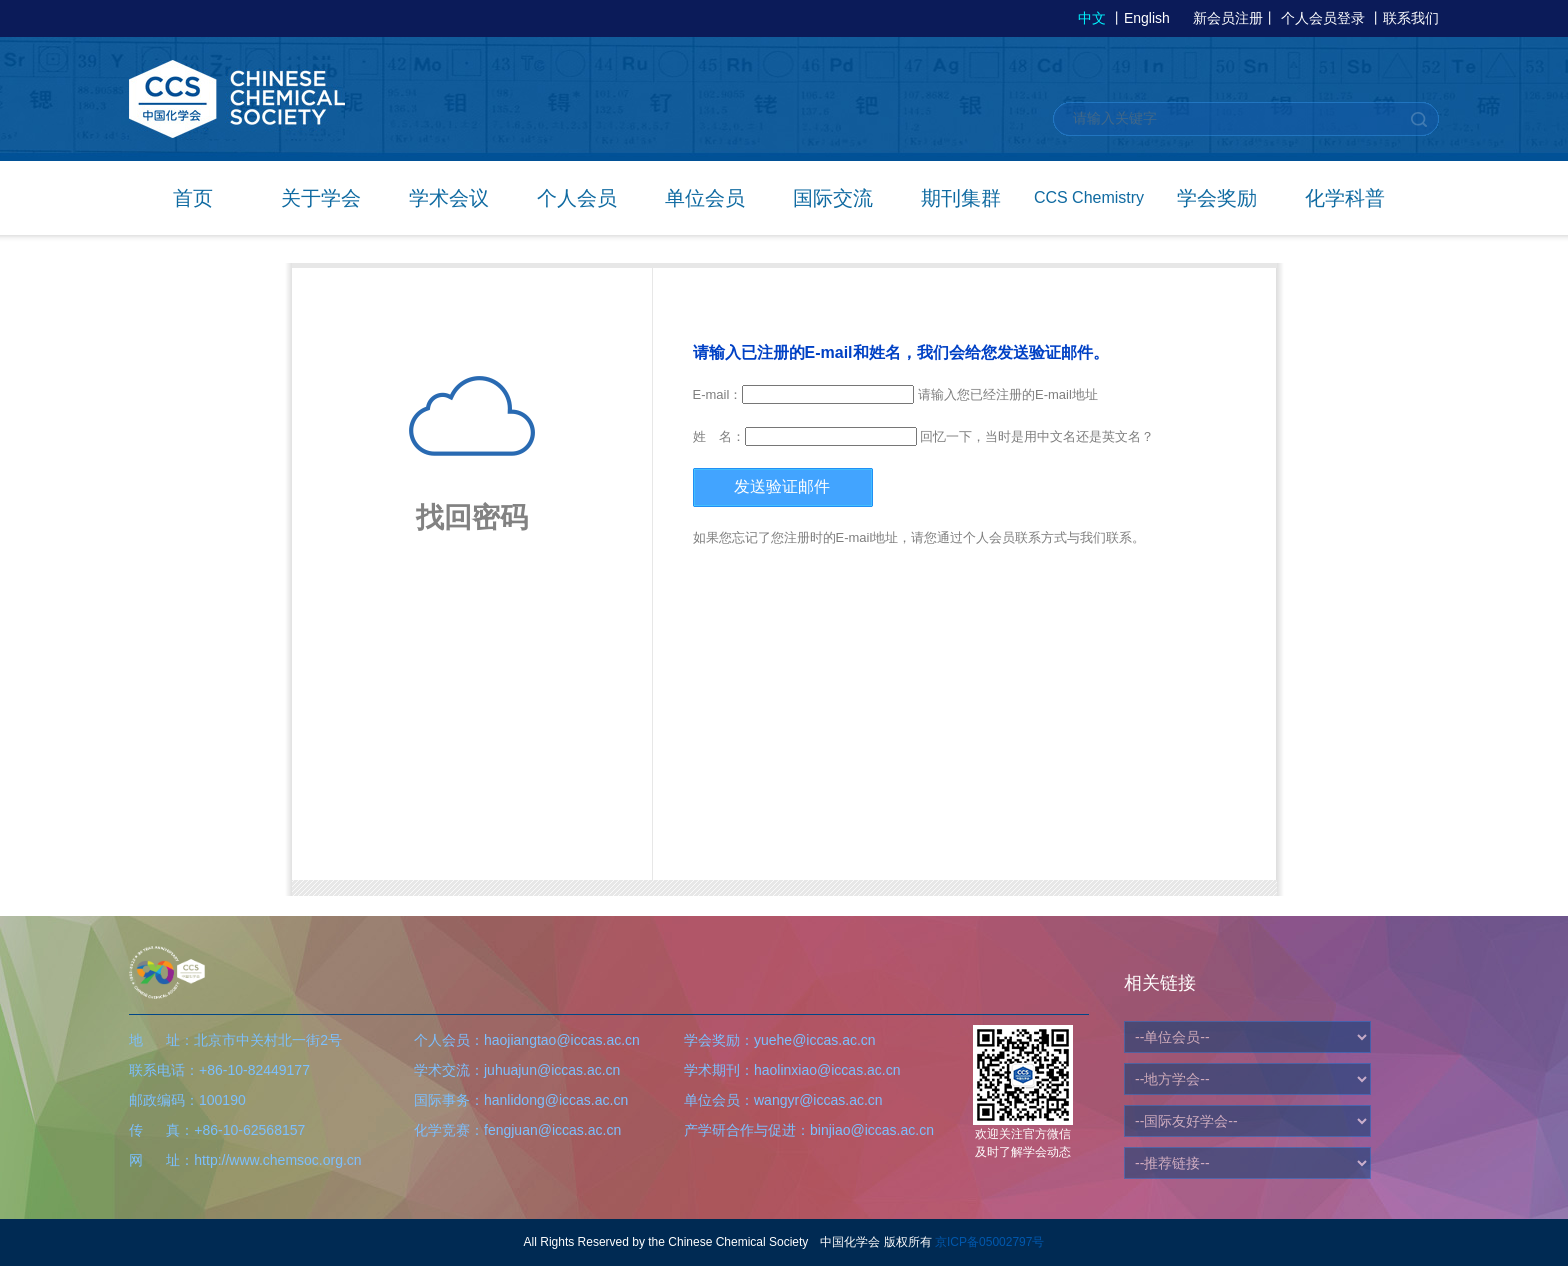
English (1147, 18)
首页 (193, 198)
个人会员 (577, 198)
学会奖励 (1217, 198)
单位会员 (705, 198)
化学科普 (1345, 198)
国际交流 (833, 198)
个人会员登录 (1323, 18)
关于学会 (321, 198)
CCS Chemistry (1089, 197)
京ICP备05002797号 (989, 1242)
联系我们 (1411, 18)
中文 (1092, 18)
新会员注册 (1228, 18)
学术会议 (449, 198)
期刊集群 (961, 198)
